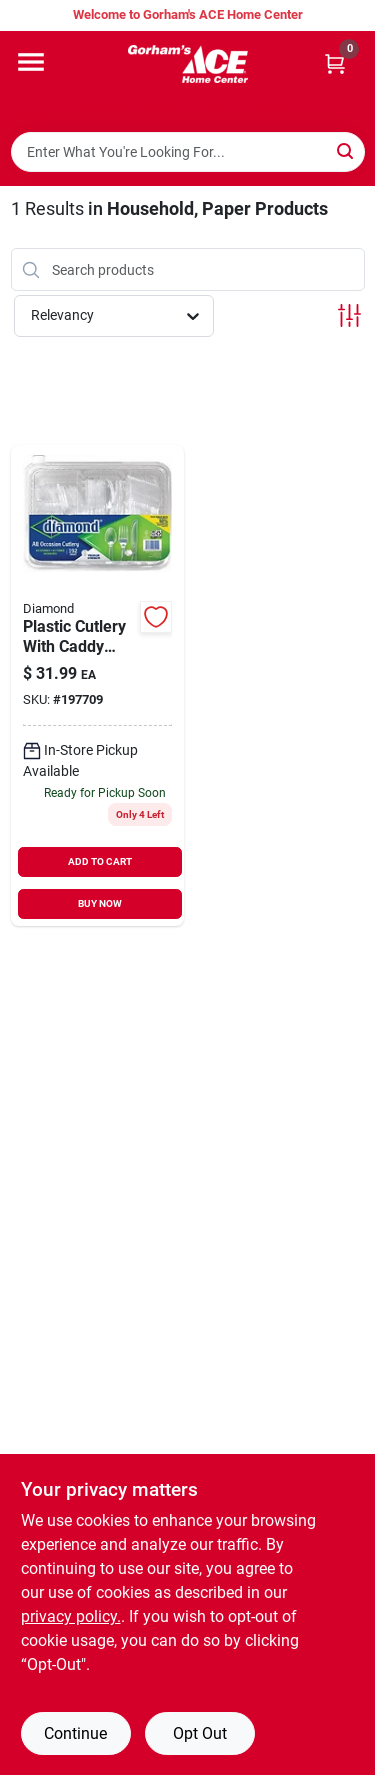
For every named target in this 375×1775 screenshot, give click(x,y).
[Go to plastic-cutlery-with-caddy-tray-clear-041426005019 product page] (98, 685)
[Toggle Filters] (349, 315)
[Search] (346, 150)
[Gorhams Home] (188, 64)
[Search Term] (188, 152)
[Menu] (31, 62)
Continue (75, 1733)
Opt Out (200, 1733)
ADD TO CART (100, 861)
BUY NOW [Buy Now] (100, 903)
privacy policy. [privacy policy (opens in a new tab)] (71, 1616)
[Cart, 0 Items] (335, 63)
